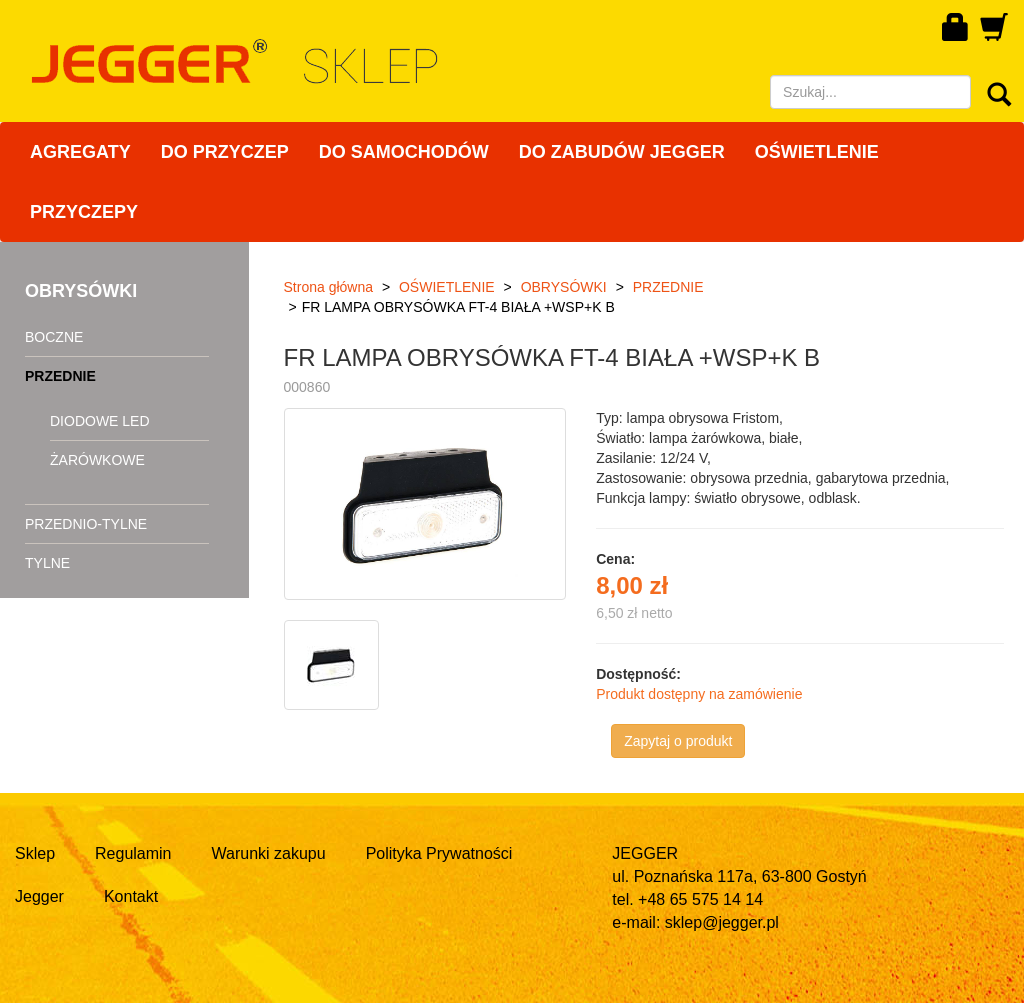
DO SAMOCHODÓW (404, 152)
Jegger (39, 896)
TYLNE (47, 563)
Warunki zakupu (269, 853)
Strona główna (329, 287)
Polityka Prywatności (439, 853)
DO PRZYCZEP (225, 152)
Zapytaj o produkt (678, 741)
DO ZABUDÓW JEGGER (622, 152)
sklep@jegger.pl (722, 922)
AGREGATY (80, 152)
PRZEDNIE (60, 376)
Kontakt (131, 896)
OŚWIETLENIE (817, 152)
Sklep (35, 853)
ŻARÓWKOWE (97, 460)
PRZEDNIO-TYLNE (86, 524)
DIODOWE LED (100, 421)
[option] (334, 665)
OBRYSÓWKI (564, 287)
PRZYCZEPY (84, 212)
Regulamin (133, 853)
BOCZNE (54, 337)
